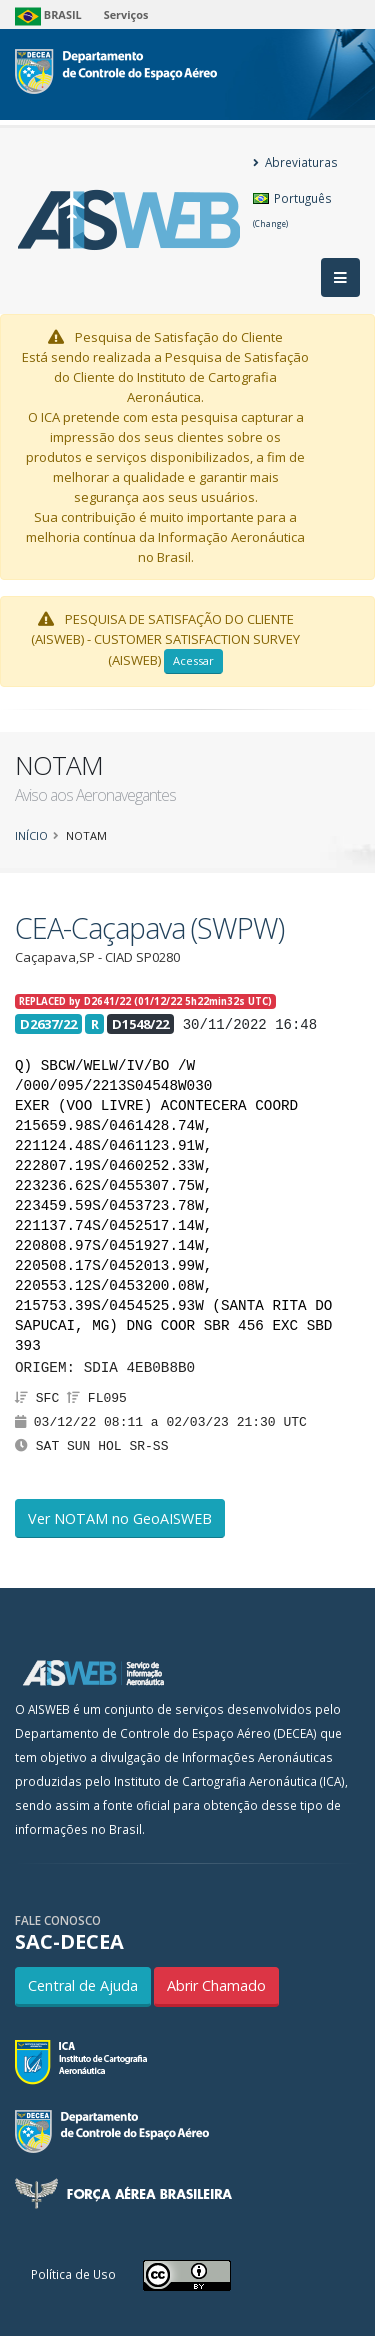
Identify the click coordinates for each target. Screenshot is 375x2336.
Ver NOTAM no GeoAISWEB (120, 1518)
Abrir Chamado (216, 1985)
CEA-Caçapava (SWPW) (149, 927)
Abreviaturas (295, 162)
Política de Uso (73, 2274)
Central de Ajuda (83, 1985)
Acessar (193, 660)
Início (31, 835)
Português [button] (292, 209)
